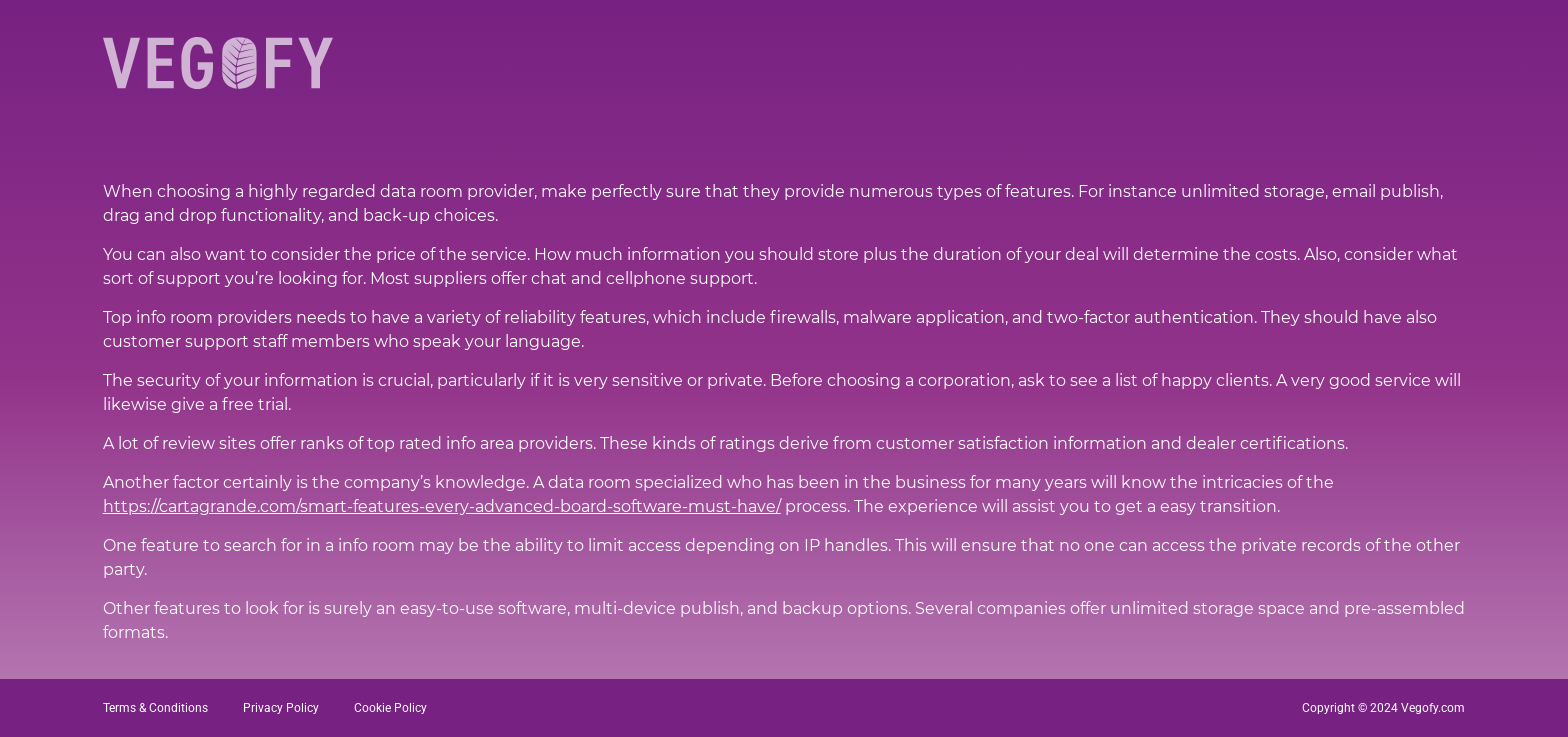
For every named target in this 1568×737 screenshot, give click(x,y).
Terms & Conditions (155, 708)
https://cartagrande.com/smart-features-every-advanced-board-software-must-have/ (442, 506)
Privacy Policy (281, 708)
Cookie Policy (390, 708)
